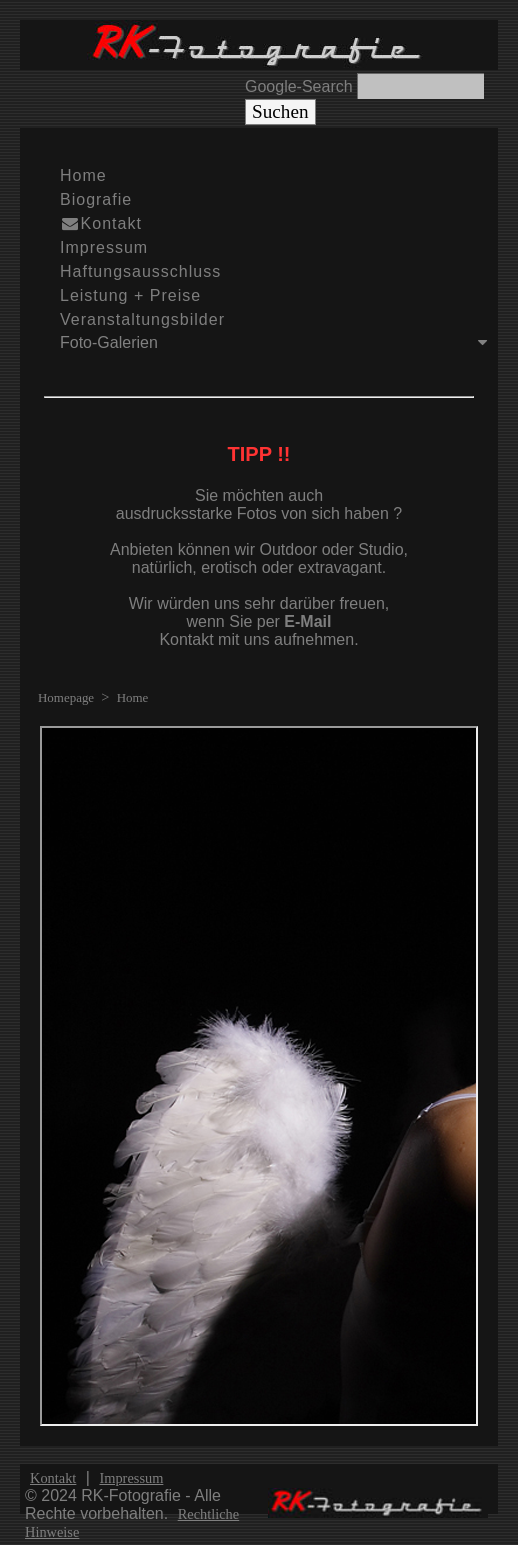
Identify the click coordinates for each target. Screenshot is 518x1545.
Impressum (104, 247)
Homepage (66, 697)
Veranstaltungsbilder (142, 319)
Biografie (96, 199)
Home (83, 175)
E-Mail (307, 621)
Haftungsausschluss (140, 271)
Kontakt (101, 223)
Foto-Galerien (279, 342)
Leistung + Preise (130, 295)
